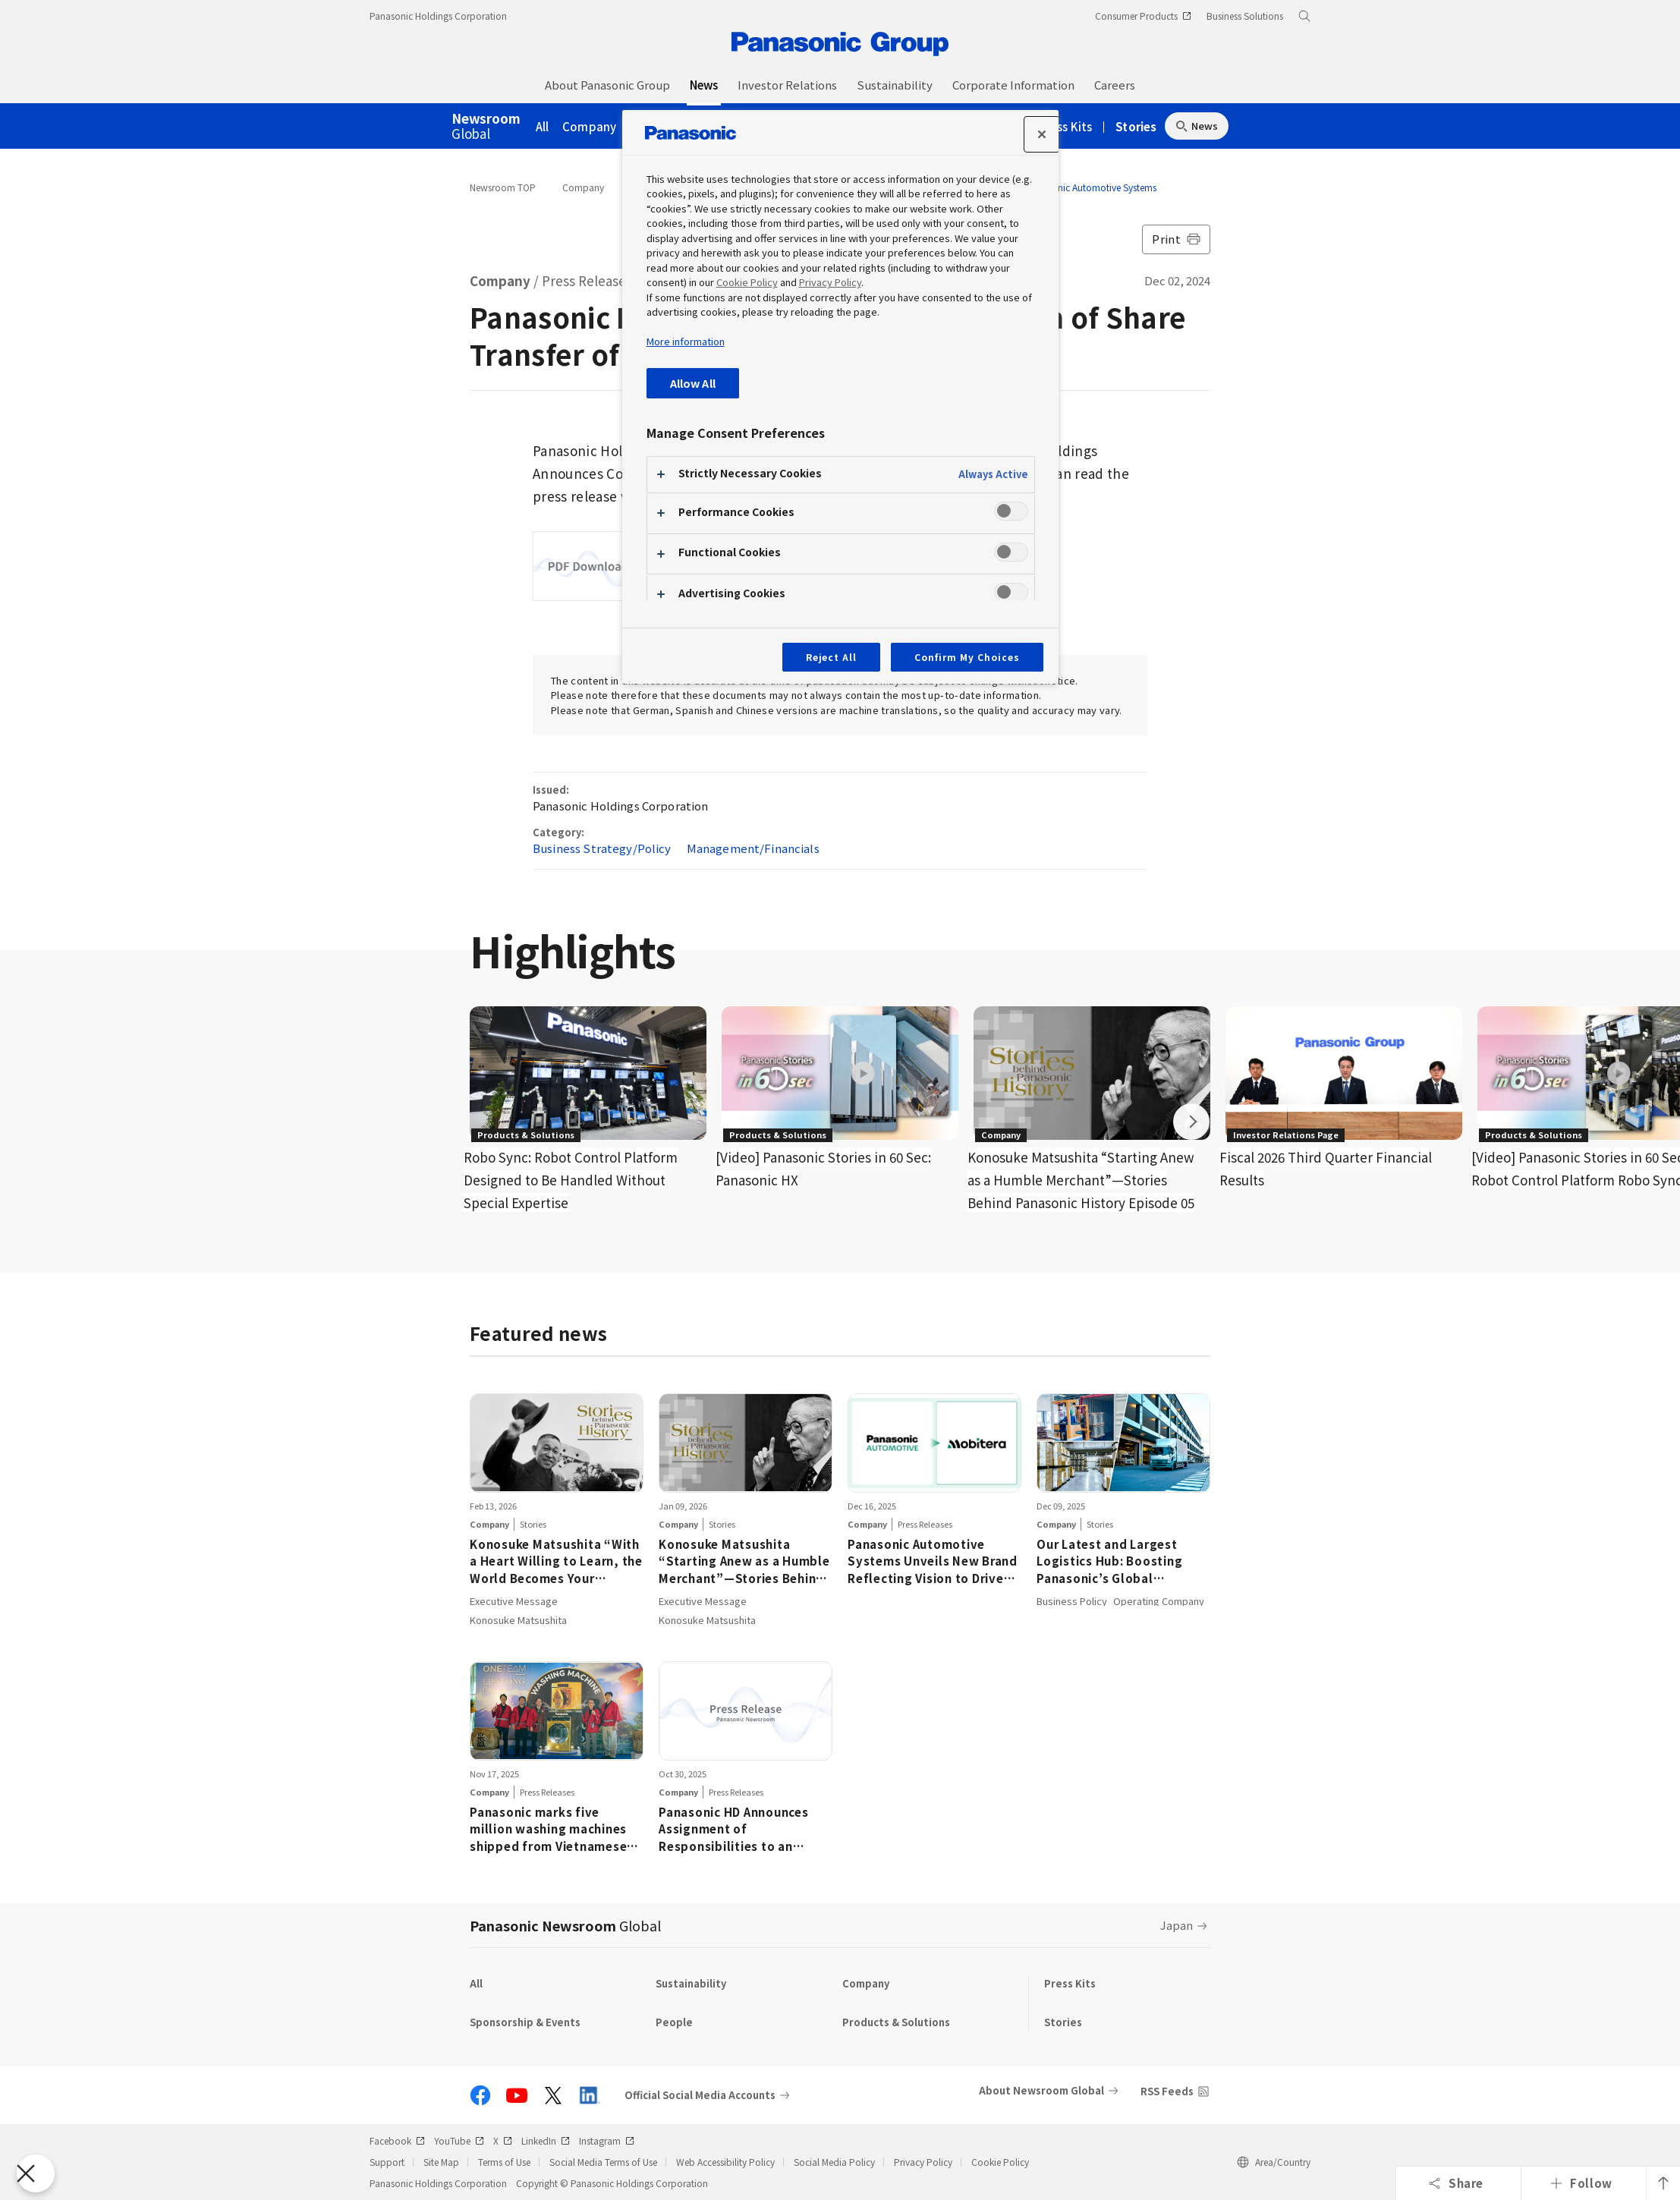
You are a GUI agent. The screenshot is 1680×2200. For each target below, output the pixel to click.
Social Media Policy (834, 2161)
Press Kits (1066, 126)
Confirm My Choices (966, 656)
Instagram (606, 2140)
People (674, 2022)
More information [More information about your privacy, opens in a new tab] (686, 341)
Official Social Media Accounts (700, 2095)
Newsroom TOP (503, 187)
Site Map (441, 2161)
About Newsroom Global (1041, 2090)
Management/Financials (753, 848)
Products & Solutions (896, 2022)
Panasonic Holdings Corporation (438, 15)
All (542, 126)
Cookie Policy (1000, 2161)
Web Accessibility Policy (725, 2161)
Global (486, 127)
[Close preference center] (1042, 134)
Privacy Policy (923, 2161)
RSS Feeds (1167, 2091)
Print (1176, 239)
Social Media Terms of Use (603, 2161)
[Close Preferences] (36, 2173)
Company (589, 126)
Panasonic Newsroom (565, 1925)
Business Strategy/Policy (602, 848)
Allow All (693, 383)
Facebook (397, 2140)
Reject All (831, 656)
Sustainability (691, 1983)
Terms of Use (504, 2161)
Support (387, 2161)
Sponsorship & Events (525, 2022)
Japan (1176, 1925)
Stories (1135, 126)
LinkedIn (545, 2140)
